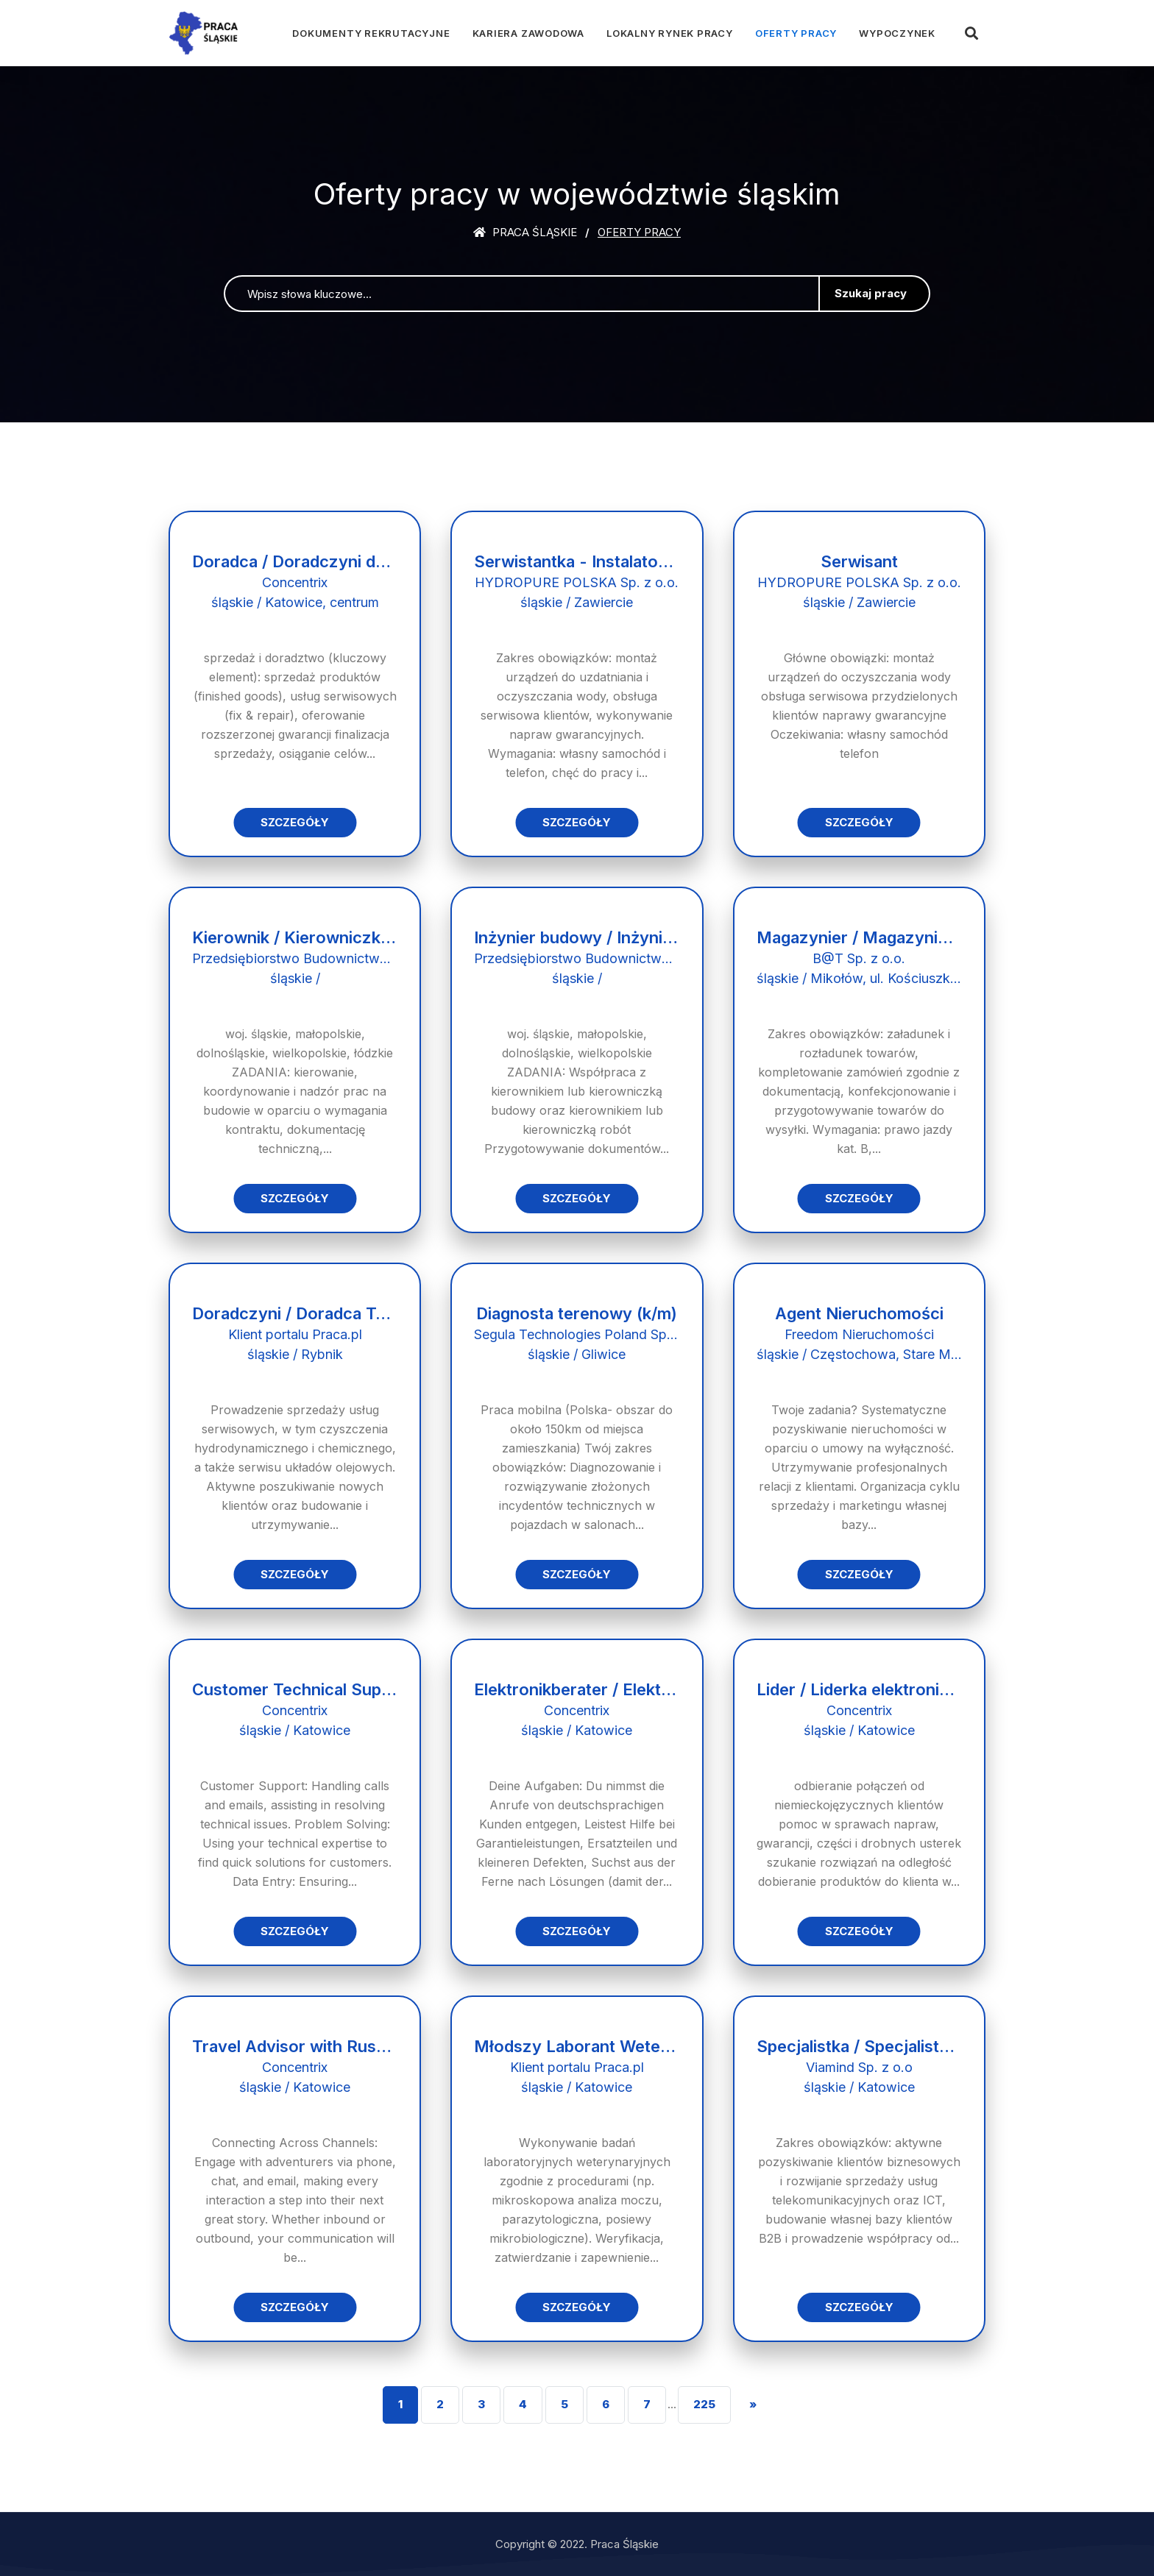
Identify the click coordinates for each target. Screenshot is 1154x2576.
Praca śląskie (525, 232)
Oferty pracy (796, 33)
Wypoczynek (897, 33)
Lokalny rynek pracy (669, 33)
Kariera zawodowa (528, 33)
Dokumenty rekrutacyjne (371, 33)
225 (704, 2404)
